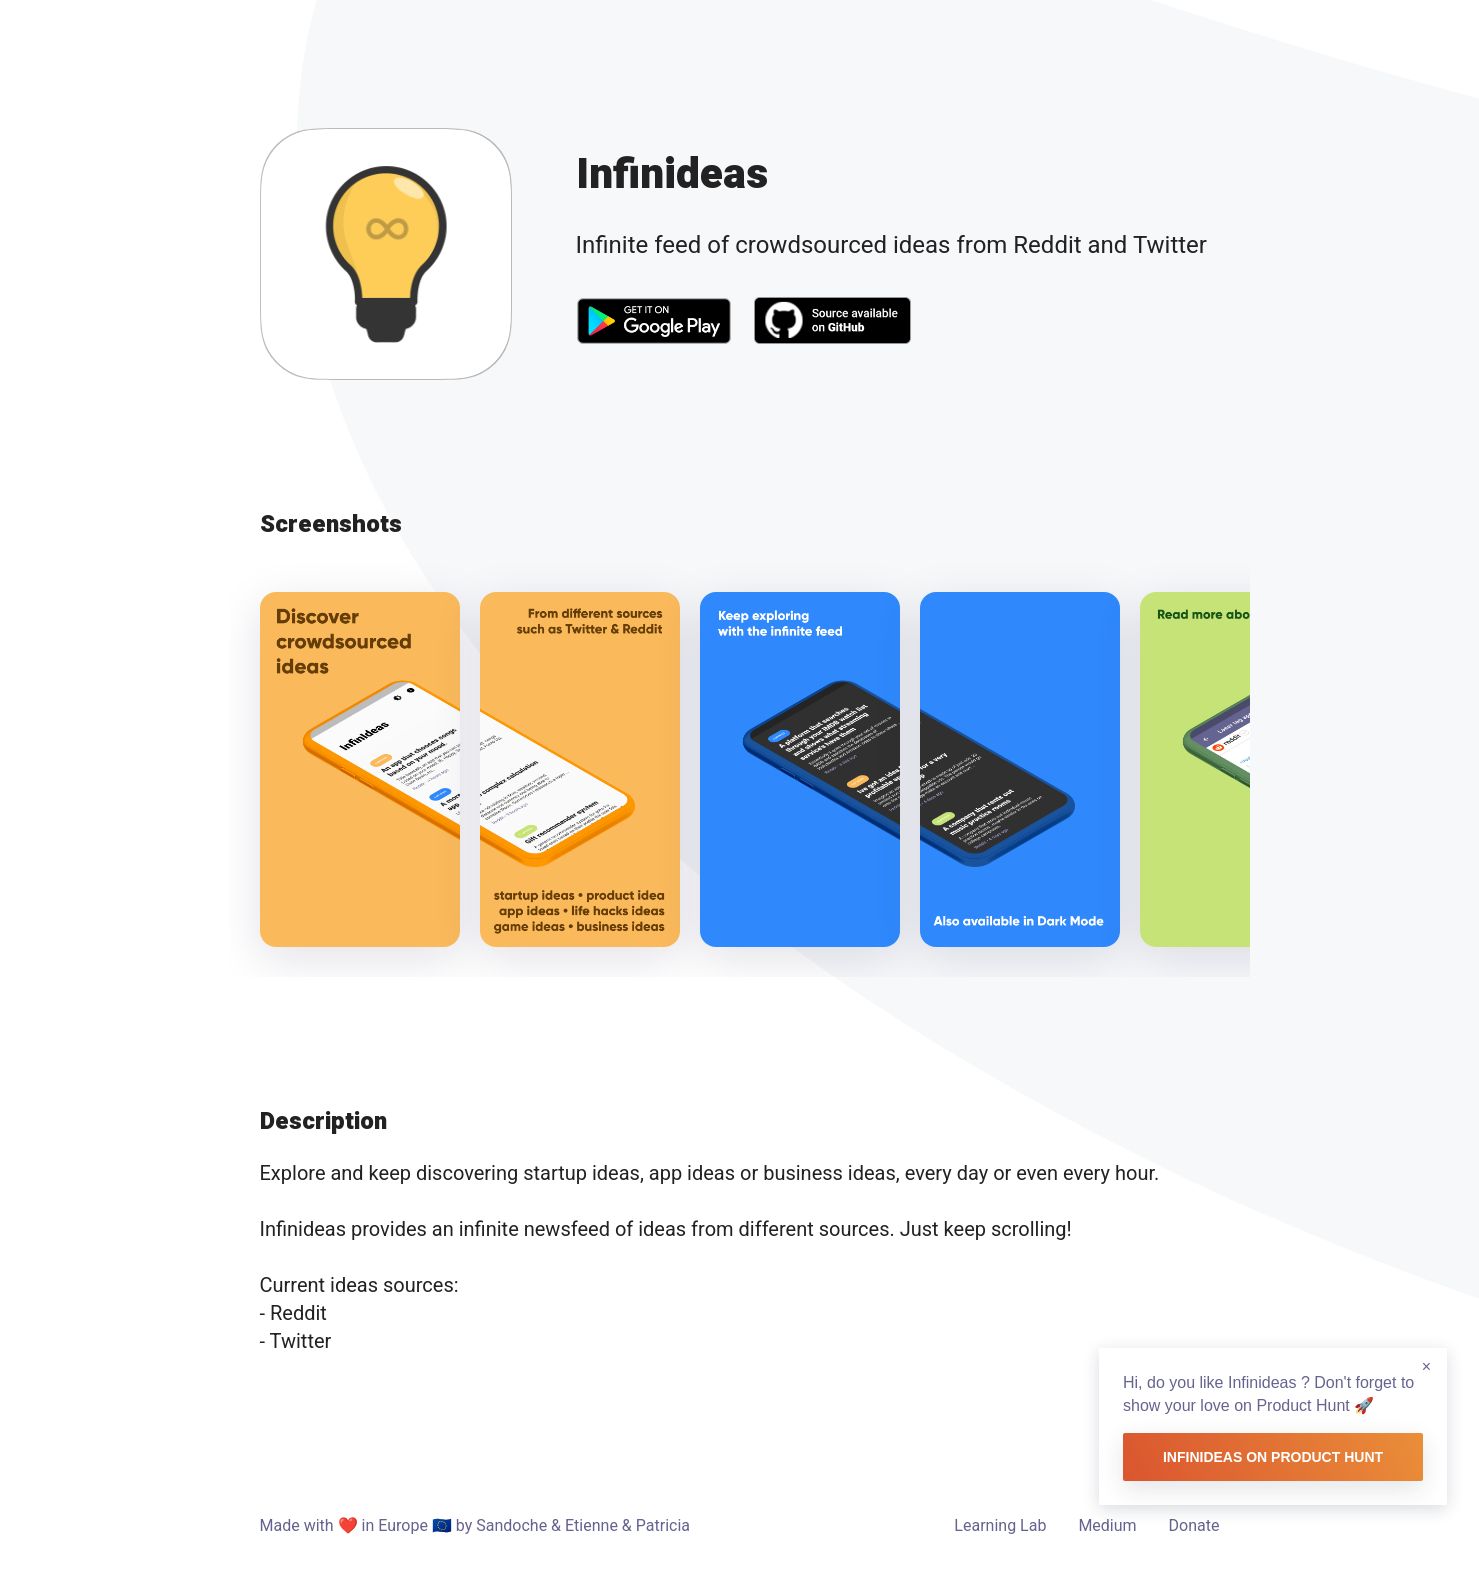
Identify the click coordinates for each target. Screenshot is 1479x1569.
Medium (1107, 1525)
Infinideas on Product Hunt (1273, 1457)
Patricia (663, 1525)
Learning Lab (1000, 1525)
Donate (1194, 1525)
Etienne (591, 1525)
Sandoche (511, 1525)
